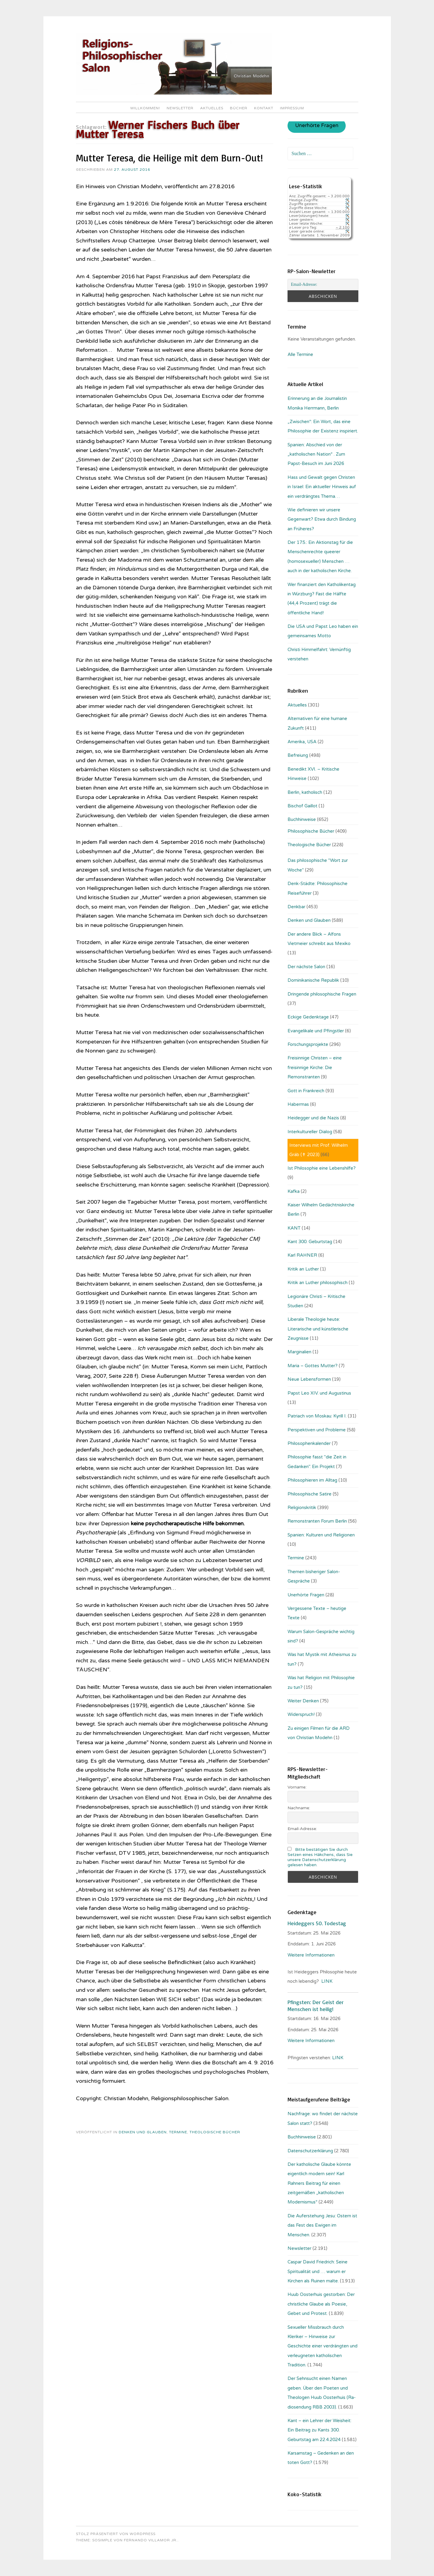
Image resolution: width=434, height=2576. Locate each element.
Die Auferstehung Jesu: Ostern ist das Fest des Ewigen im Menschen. (322, 2225)
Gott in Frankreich (306, 1090)
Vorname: (297, 1787)
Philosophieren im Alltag (312, 1480)
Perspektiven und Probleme (317, 1430)
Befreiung (298, 755)
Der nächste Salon (306, 966)
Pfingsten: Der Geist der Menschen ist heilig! (316, 2005)
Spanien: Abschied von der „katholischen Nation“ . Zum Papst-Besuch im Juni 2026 (316, 454)
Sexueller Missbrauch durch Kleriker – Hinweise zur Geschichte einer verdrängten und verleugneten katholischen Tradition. (322, 2346)
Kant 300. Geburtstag (310, 1241)
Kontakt (263, 108)
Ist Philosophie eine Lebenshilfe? (322, 1168)
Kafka (294, 1191)
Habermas (298, 1104)
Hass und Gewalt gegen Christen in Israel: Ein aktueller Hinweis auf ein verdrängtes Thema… (322, 487)
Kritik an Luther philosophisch (318, 1282)
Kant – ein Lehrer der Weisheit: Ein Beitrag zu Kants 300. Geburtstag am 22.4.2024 (319, 2430)
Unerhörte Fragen (316, 126)
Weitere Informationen (311, 1955)
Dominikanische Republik (313, 980)
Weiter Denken (303, 1701)
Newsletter (180, 108)
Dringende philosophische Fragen (322, 994)
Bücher (238, 108)
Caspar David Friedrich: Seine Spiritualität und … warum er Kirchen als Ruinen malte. (318, 2271)
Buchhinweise (302, 819)
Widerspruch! (301, 1714)
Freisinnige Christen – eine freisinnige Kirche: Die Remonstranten (315, 1067)
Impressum (292, 108)
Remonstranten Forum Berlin (317, 1521)
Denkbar (296, 906)
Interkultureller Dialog (310, 1131)
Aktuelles (211, 108)
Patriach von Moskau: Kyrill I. (317, 1416)
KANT (294, 1228)
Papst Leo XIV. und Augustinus (319, 1393)
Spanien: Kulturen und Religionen (321, 1535)
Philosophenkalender (309, 1443)
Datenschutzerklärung (310, 2150)
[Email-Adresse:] (323, 284)
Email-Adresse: (302, 1828)
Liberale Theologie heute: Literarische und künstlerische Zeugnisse (318, 1329)
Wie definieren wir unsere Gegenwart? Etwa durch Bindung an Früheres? (322, 519)
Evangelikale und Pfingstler (316, 1031)
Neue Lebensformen (309, 1379)
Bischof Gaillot (302, 806)
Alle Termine (300, 354)
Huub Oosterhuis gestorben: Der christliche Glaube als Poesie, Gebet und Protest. (321, 2304)
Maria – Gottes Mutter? (313, 1365)
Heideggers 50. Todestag (317, 1923)
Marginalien (299, 1352)
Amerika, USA (302, 741)
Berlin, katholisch (305, 792)
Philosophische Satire (310, 1494)
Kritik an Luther (303, 1269)
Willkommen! (145, 108)
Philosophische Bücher (311, 831)
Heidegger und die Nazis (313, 1118)
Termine (178, 2132)
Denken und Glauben (143, 2132)
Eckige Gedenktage (308, 1017)
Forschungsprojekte (308, 1044)
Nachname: (299, 1807)
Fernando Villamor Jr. (151, 2540)
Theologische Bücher (215, 2132)
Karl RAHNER (302, 1255)
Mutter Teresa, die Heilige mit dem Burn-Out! (169, 158)
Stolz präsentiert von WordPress (116, 2534)
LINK (326, 1981)
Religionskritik (302, 1507)
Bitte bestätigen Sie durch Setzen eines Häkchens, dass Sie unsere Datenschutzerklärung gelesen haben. (320, 1857)
